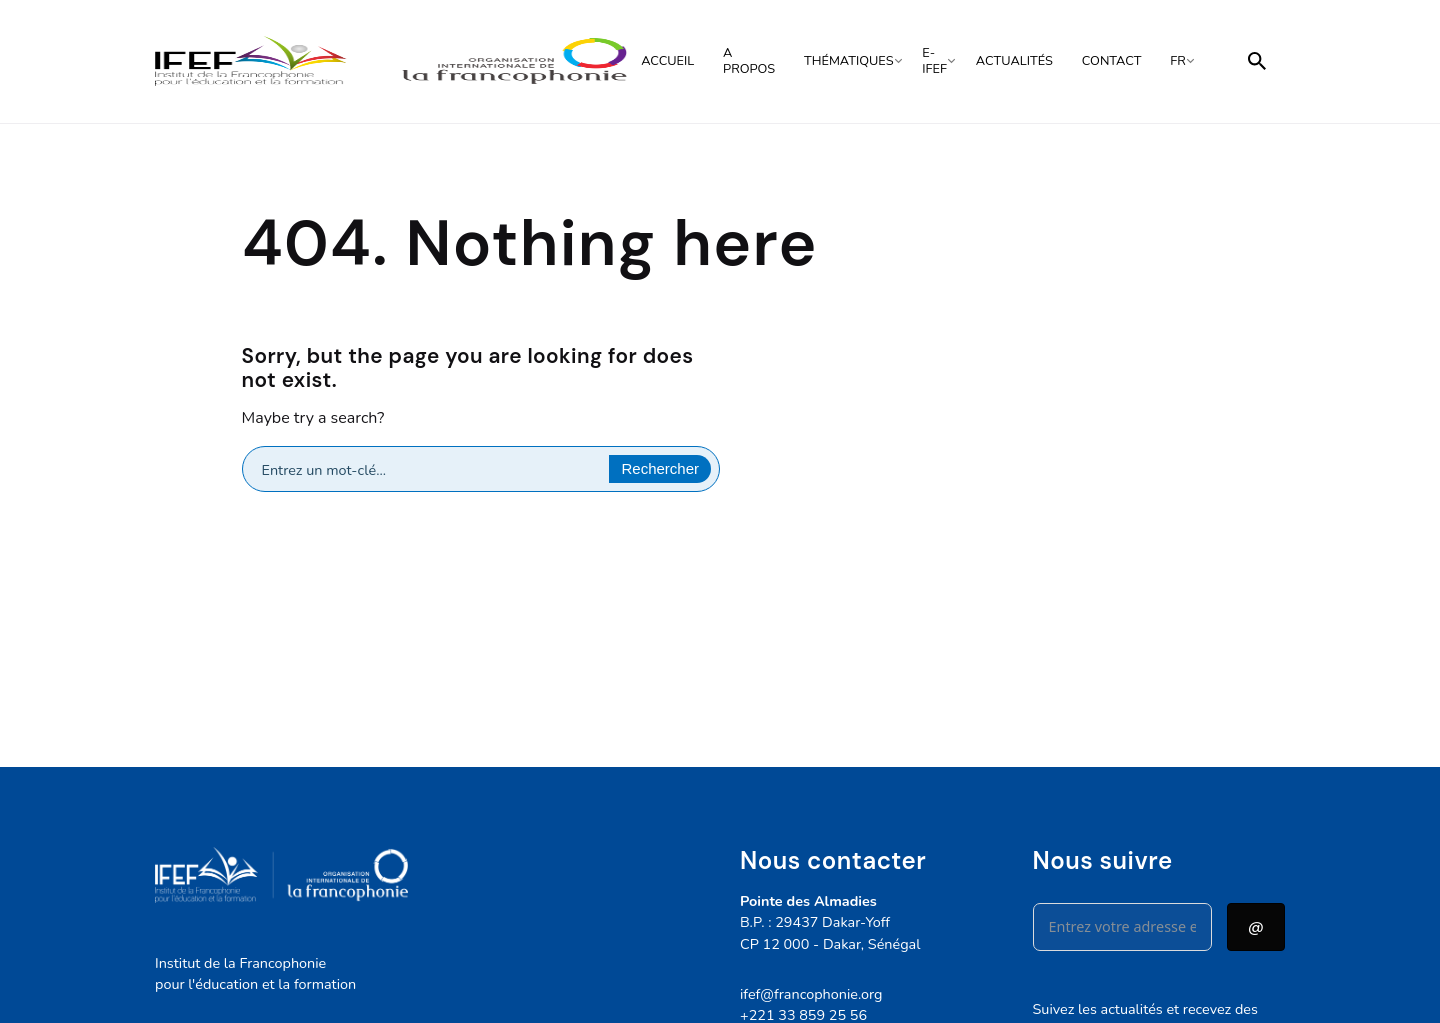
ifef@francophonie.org (811, 994)
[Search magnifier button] (660, 469)
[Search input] (431, 469)
